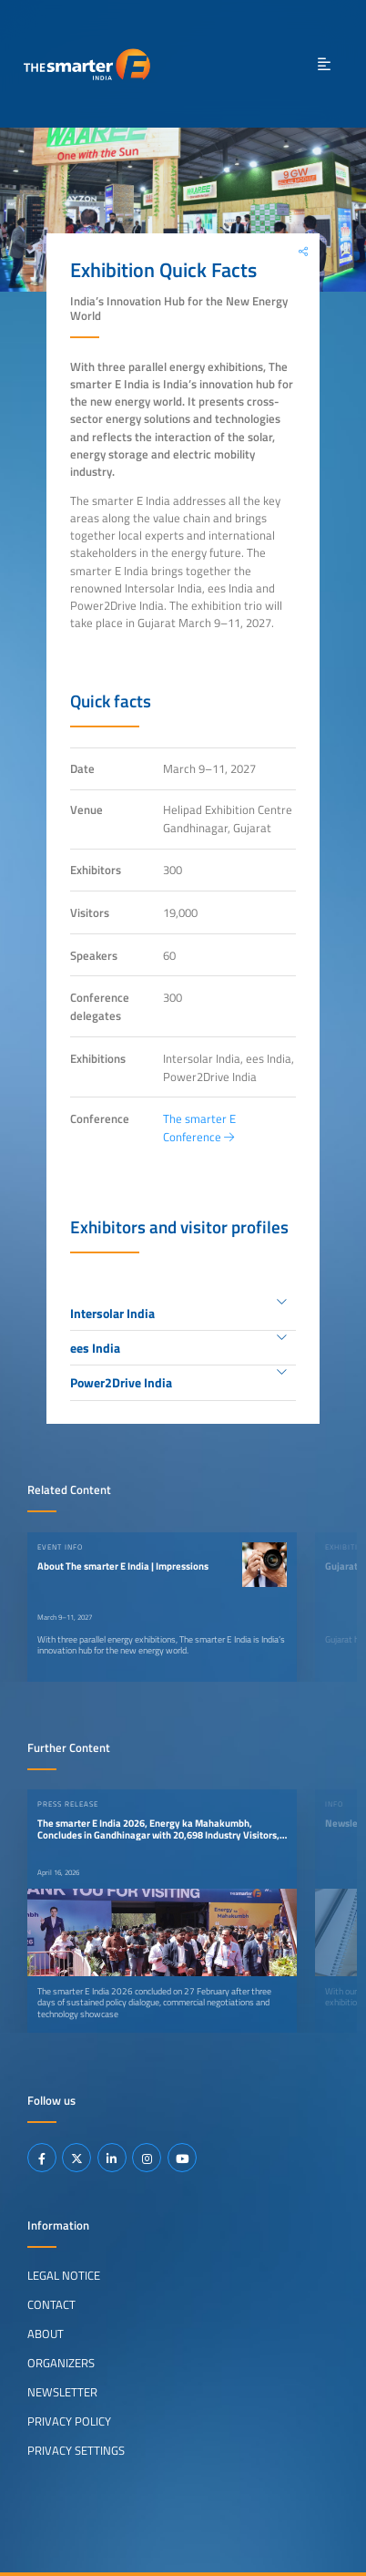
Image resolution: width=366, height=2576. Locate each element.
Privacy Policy (69, 2421)
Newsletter (62, 2392)
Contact (51, 2304)
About (45, 2333)
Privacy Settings (76, 2450)
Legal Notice (63, 2275)
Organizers (61, 2363)
